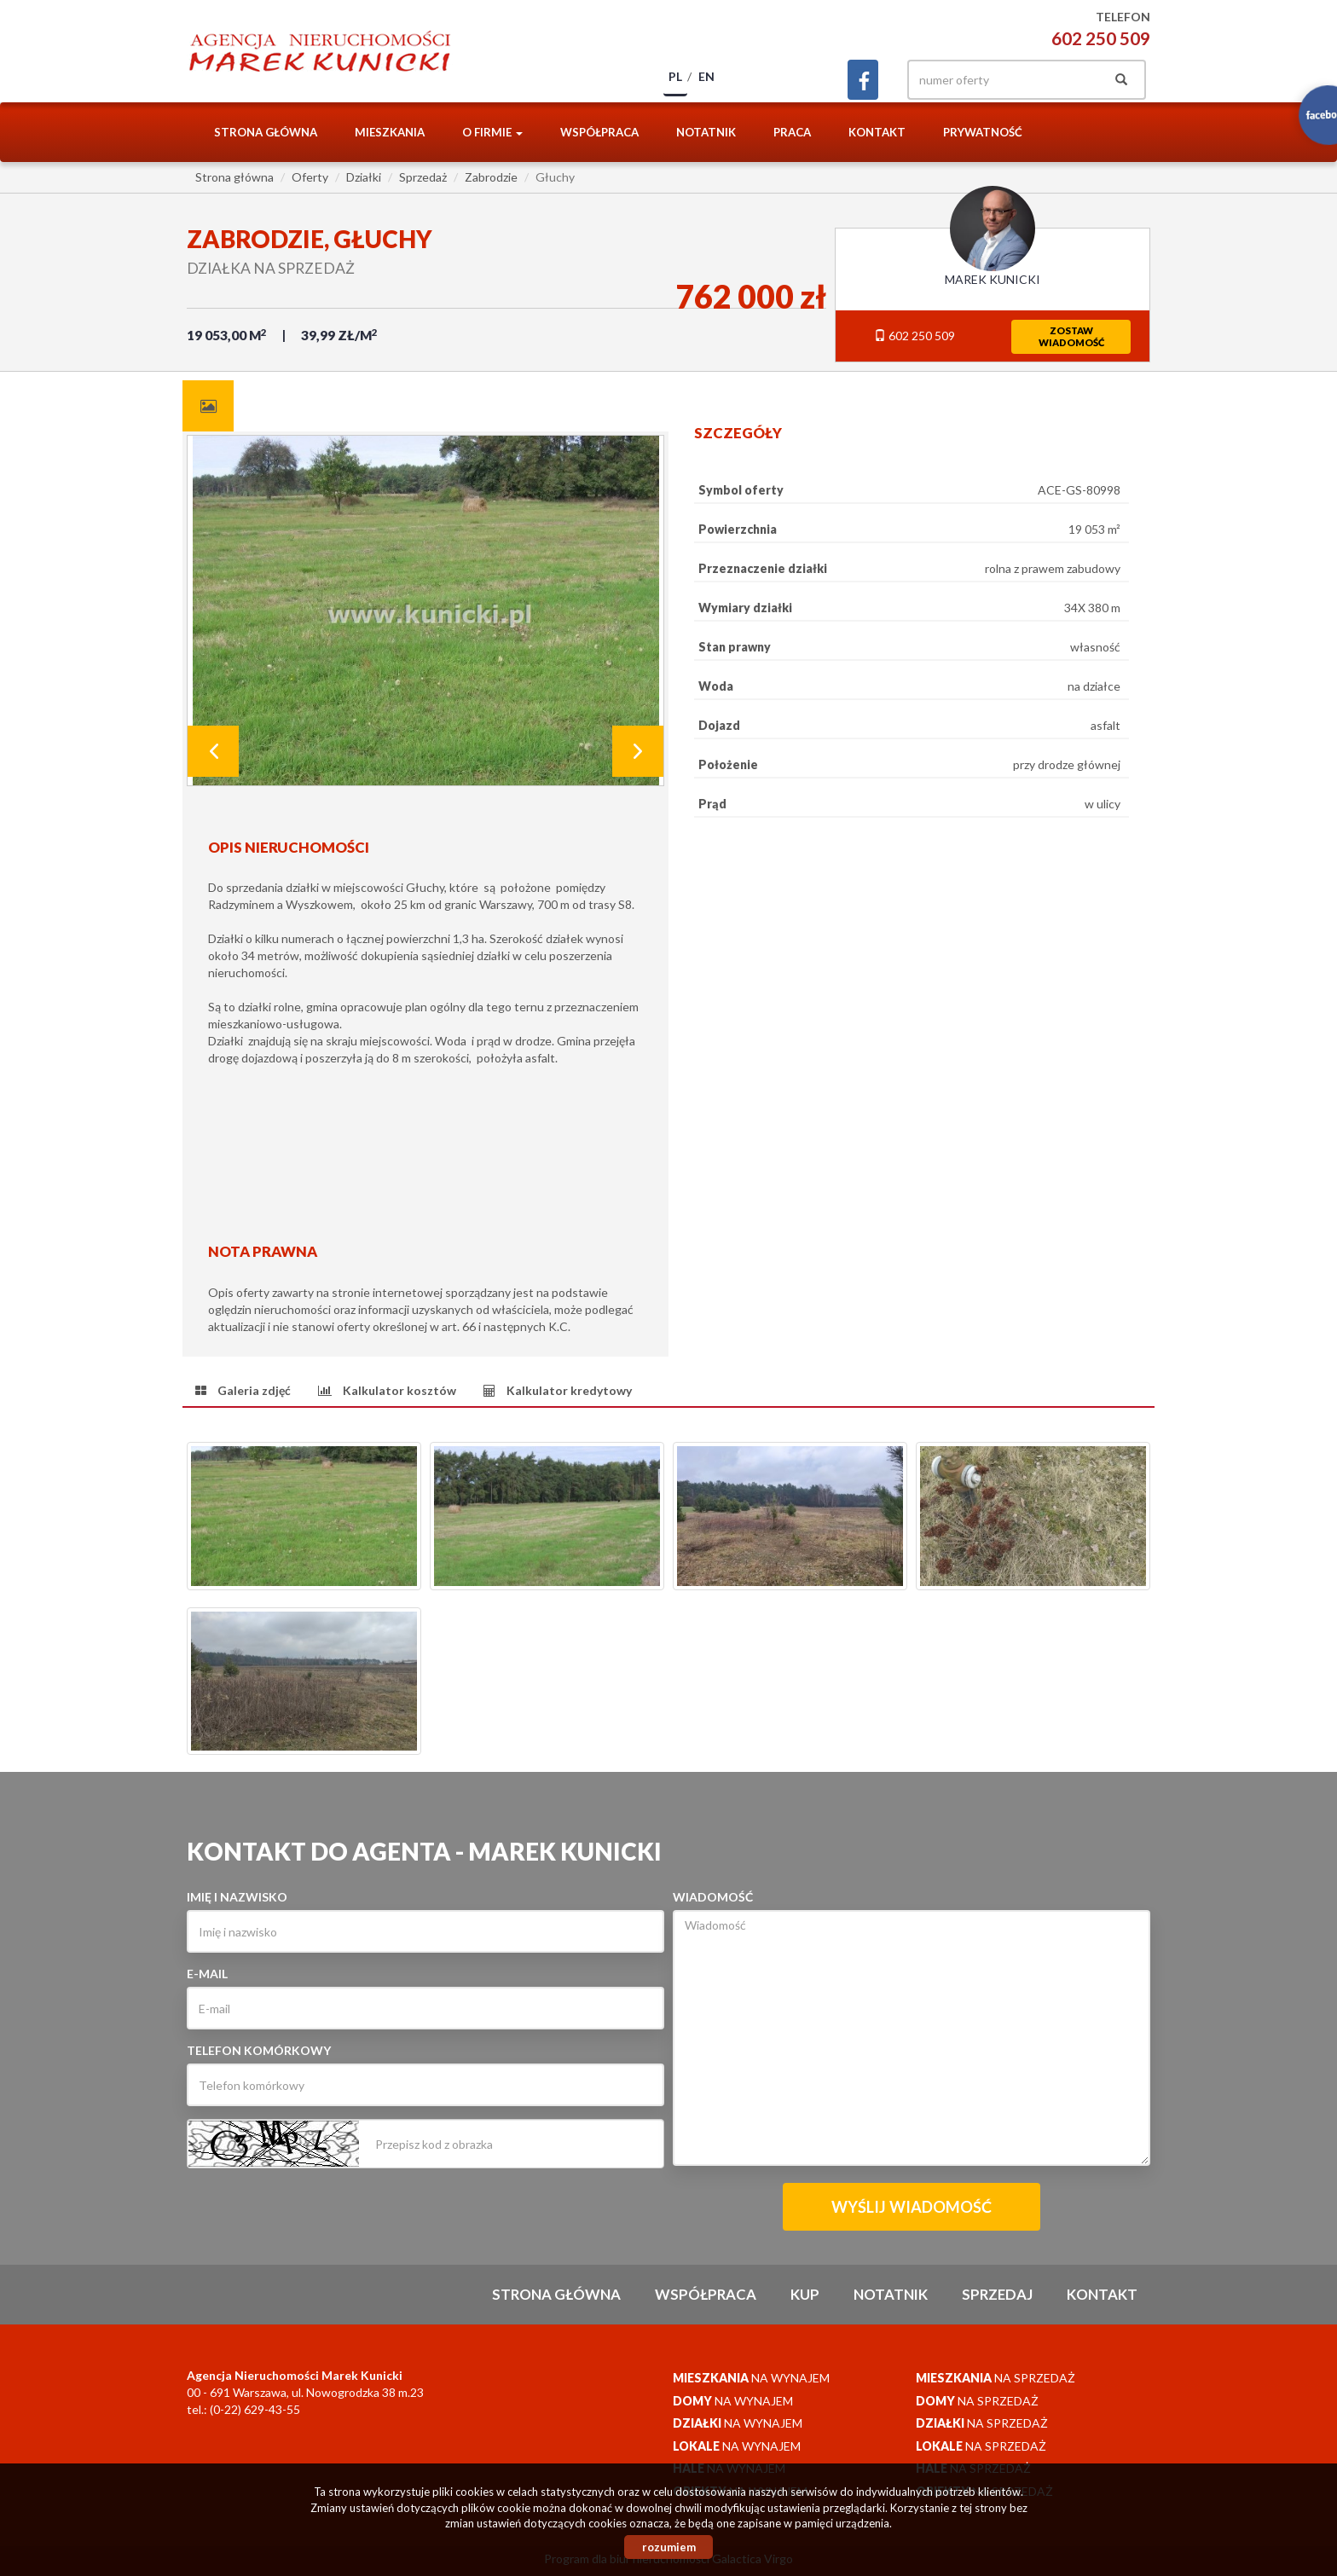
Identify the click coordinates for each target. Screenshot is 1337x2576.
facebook (863, 80)
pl (675, 76)
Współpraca (599, 132)
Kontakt (877, 132)
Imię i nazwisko (237, 1897)
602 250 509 (1100, 38)
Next (637, 751)
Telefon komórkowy (259, 2050)
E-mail (207, 1973)
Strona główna (265, 132)
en (706, 76)
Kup (804, 2294)
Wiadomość (713, 1897)
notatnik (706, 132)
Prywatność (982, 132)
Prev (213, 751)
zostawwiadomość (1071, 336)
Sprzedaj (997, 2294)
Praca (792, 132)
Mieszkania (390, 132)
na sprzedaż (995, 2377)
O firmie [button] (492, 132)
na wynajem (751, 2377)
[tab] (208, 405)
